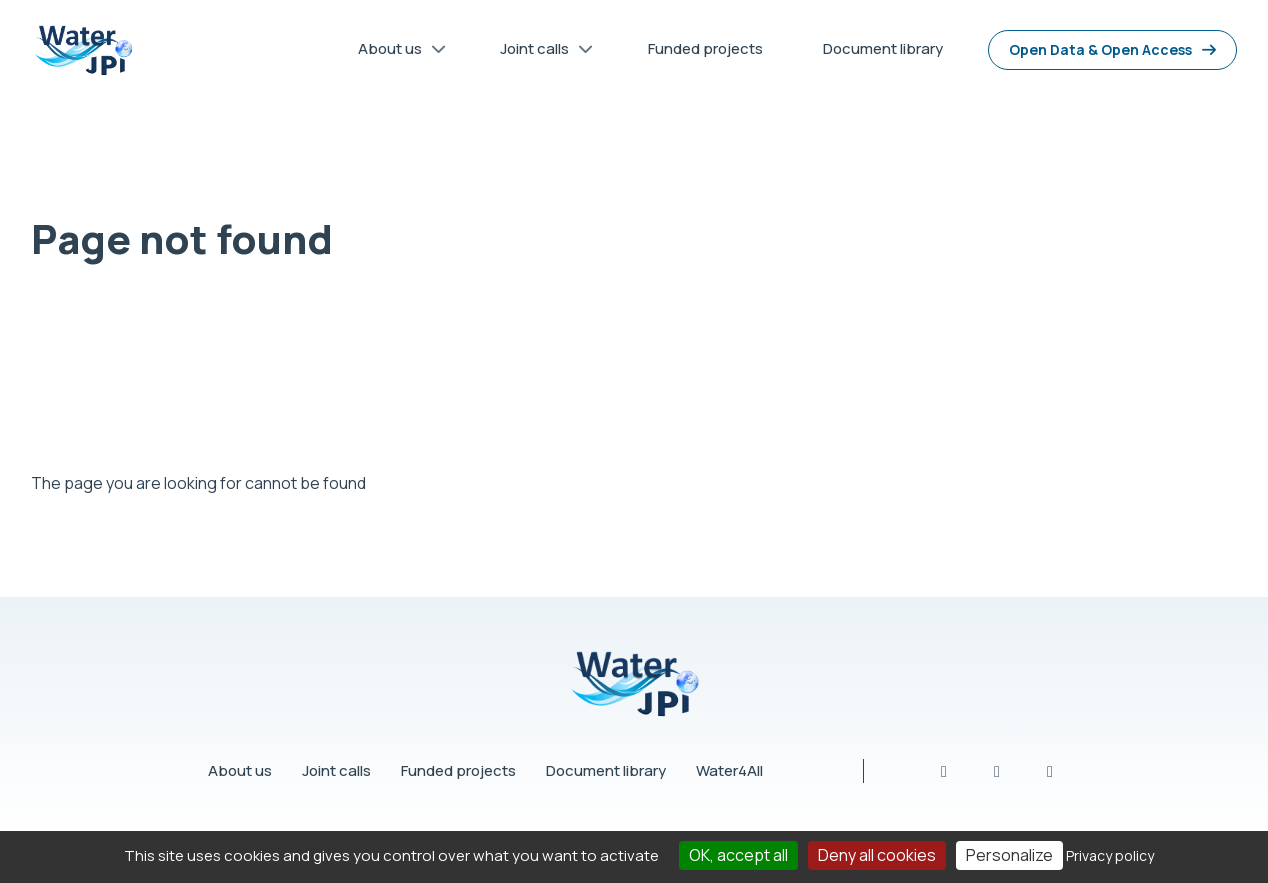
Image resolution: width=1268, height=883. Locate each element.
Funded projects (458, 770)
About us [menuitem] (395, 52)
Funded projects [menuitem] (705, 48)
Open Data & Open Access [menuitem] (1100, 49)
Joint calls (336, 770)
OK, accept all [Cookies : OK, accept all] (738, 855)
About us (240, 770)
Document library (606, 770)
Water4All (729, 770)
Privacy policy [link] (1110, 855)
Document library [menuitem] (883, 48)
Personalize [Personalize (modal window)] (1009, 855)
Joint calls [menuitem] (539, 52)
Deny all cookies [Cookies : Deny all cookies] (877, 855)
